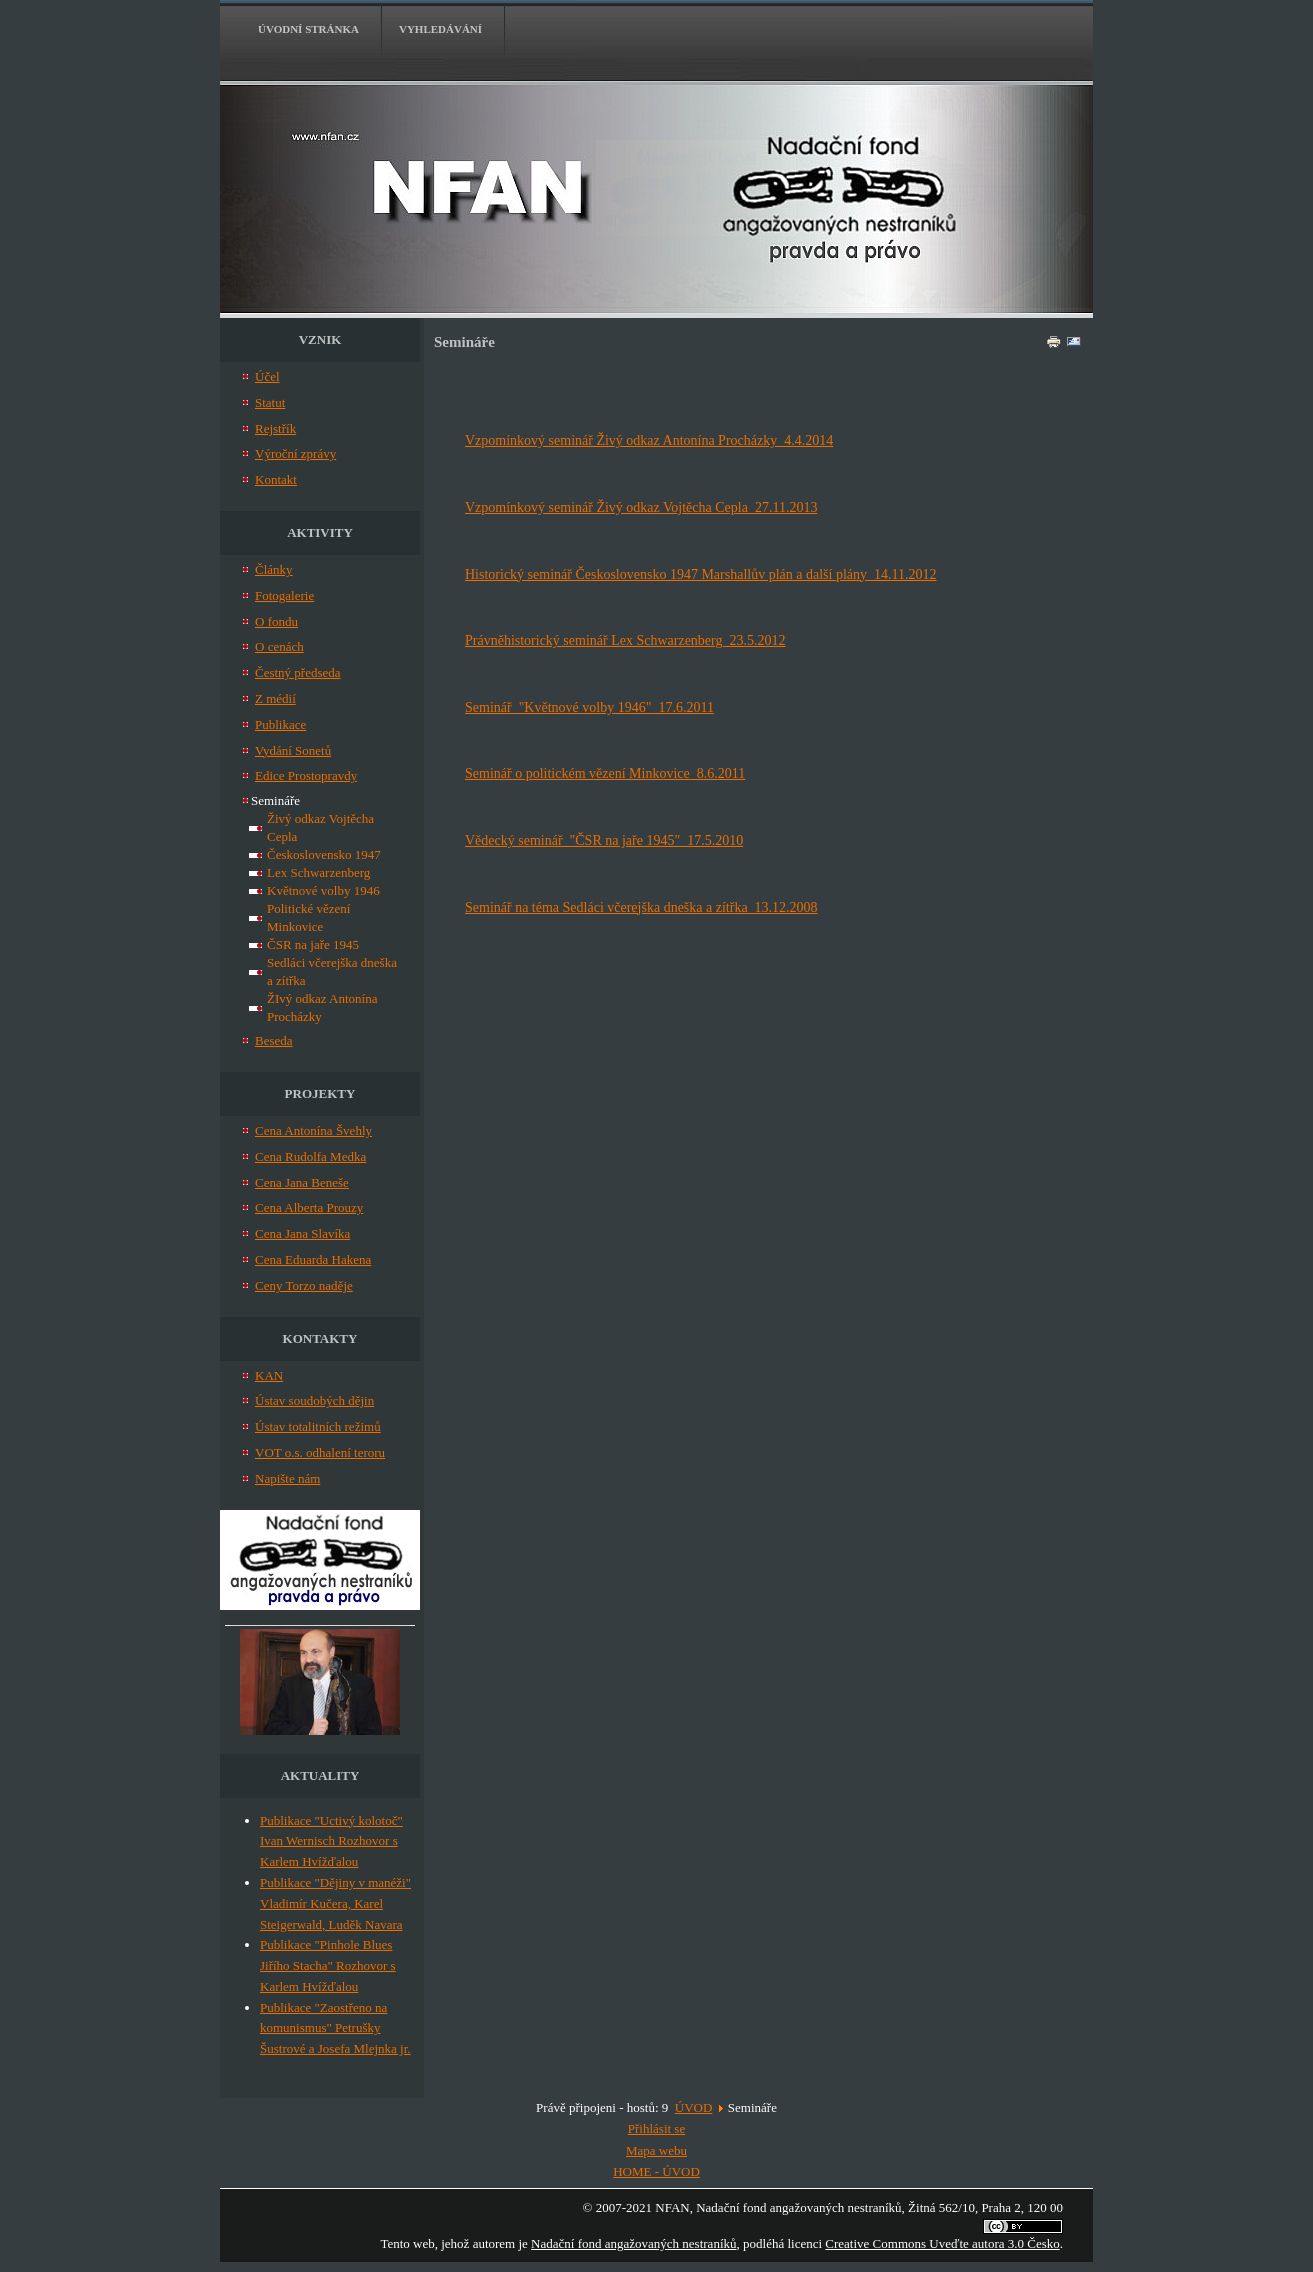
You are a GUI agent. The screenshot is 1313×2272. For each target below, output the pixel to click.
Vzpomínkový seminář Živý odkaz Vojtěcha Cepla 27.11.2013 (641, 507)
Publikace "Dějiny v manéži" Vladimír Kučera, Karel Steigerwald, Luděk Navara (335, 1903)
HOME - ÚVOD (656, 2171)
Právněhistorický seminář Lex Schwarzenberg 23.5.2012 (625, 640)
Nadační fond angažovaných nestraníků (633, 2243)
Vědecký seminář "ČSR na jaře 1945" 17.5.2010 (604, 840)
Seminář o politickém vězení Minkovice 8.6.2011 (605, 773)
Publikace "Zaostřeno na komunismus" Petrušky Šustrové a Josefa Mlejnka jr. (335, 2028)
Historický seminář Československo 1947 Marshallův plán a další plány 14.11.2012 (701, 574)
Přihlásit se (656, 2128)
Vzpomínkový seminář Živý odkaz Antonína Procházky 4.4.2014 (649, 440)
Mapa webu (656, 2150)
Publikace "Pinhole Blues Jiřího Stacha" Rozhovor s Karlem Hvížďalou (328, 1965)
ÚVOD (694, 2107)
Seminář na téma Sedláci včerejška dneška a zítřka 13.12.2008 (641, 907)
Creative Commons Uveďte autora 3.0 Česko (942, 2243)
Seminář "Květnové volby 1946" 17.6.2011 (589, 707)
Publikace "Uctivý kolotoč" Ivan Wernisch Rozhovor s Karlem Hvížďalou (331, 1841)
